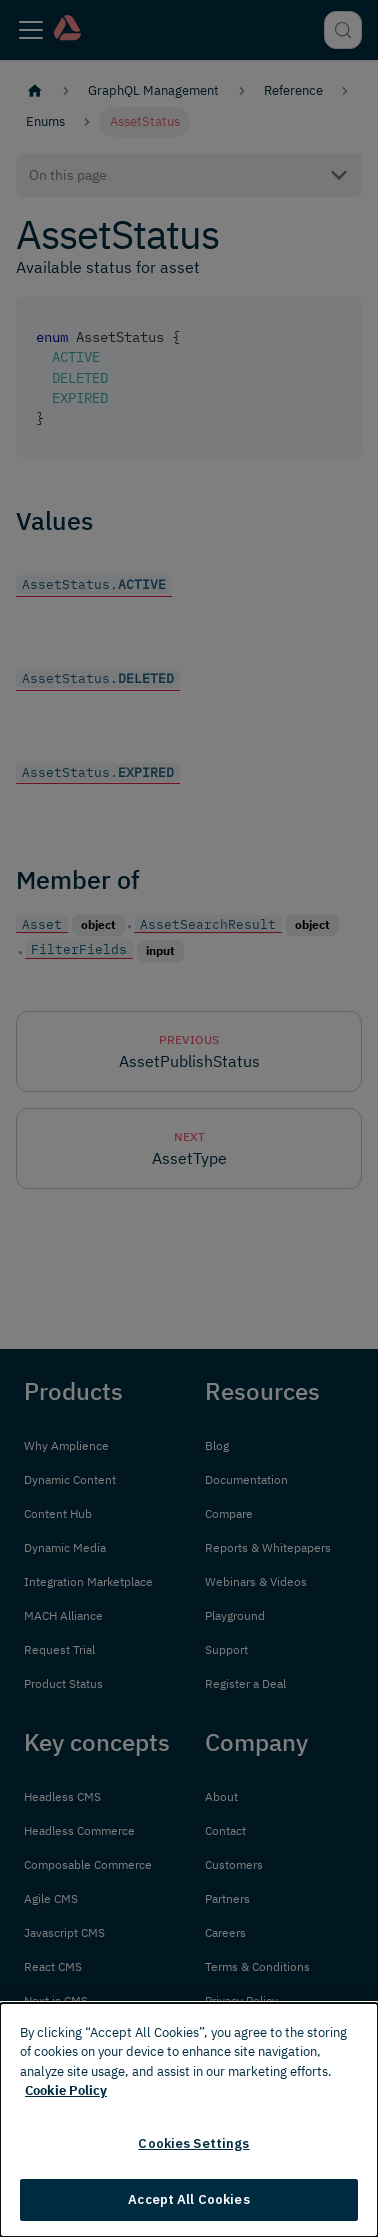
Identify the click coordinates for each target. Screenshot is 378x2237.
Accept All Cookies (188, 2199)
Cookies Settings (193, 2143)
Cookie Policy (66, 2090)
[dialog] (189, 2120)
